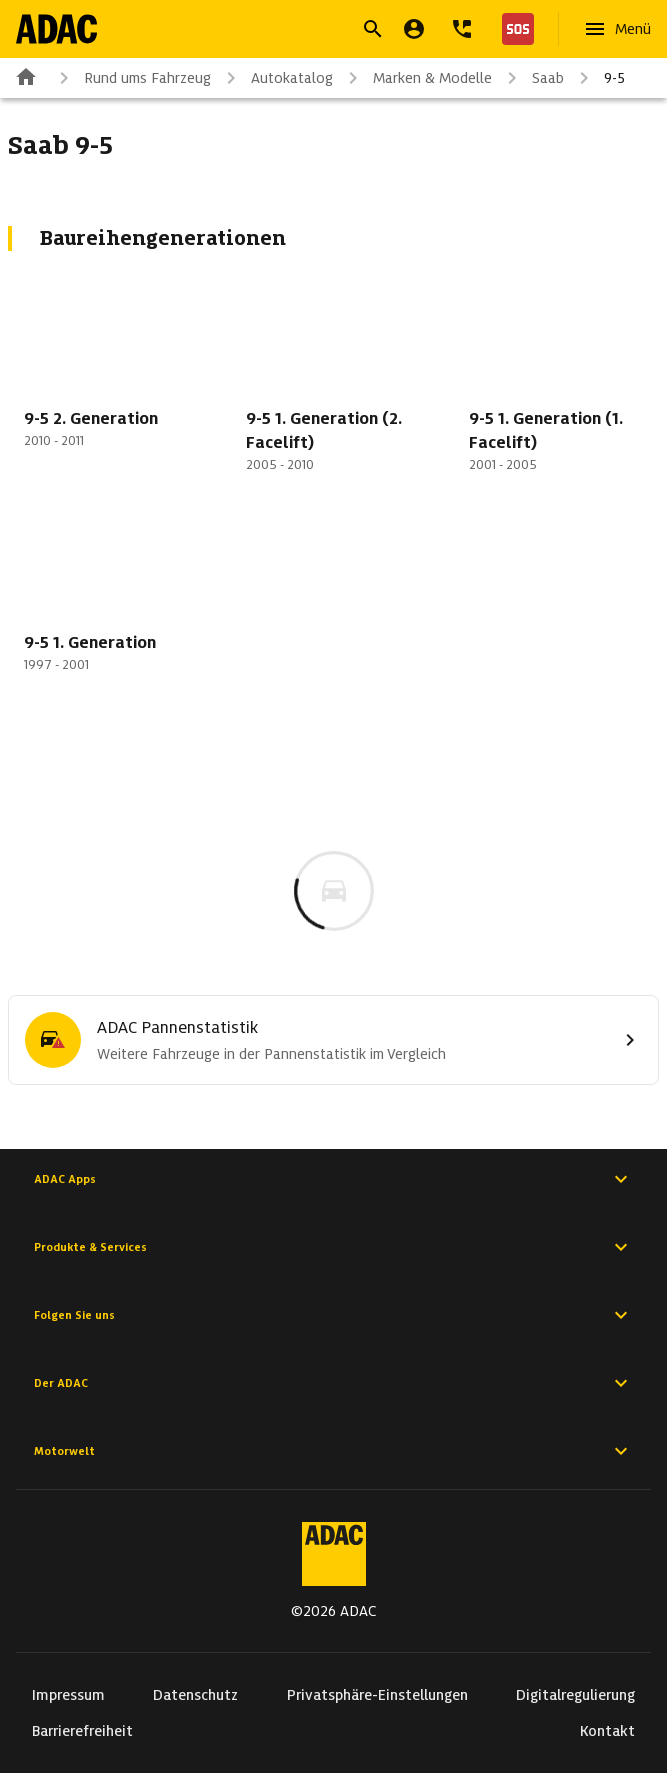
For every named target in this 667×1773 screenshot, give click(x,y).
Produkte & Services (333, 1247)
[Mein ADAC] (414, 29)
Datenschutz (195, 1695)
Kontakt (607, 1731)
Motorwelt (333, 1451)
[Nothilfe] (514, 29)
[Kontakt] (462, 29)
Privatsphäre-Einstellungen (377, 1695)
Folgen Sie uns (333, 1315)
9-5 (598, 78)
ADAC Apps (333, 1179)
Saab (532, 78)
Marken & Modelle (416, 78)
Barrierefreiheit (82, 1731)
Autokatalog (276, 78)
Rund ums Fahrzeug (131, 78)
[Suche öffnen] (373, 29)
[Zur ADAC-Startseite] (56, 29)
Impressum (68, 1695)
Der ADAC (333, 1383)
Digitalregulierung (575, 1695)
